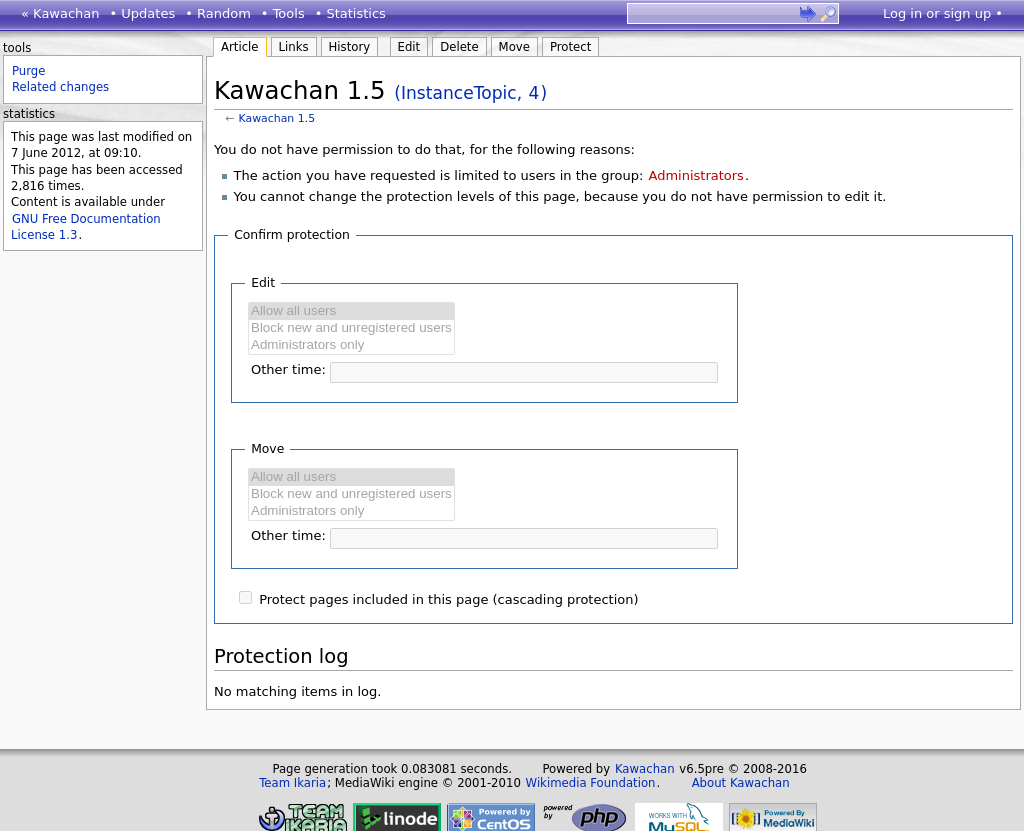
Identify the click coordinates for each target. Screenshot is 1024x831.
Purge (28, 71)
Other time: (288, 369)
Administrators (695, 175)
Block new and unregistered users (351, 328)
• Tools (283, 13)
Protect (570, 47)
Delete (459, 47)
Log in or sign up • (943, 13)
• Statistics (350, 13)
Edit (409, 47)
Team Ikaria (292, 783)
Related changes (60, 87)
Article (240, 47)
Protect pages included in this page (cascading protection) (448, 599)
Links (294, 47)
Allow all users (351, 311)
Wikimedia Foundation (591, 783)
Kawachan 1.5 (277, 118)
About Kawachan (741, 783)
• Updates (143, 13)
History (350, 47)
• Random (218, 13)
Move (514, 47)
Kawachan (645, 769)
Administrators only (351, 345)
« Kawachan (60, 13)
